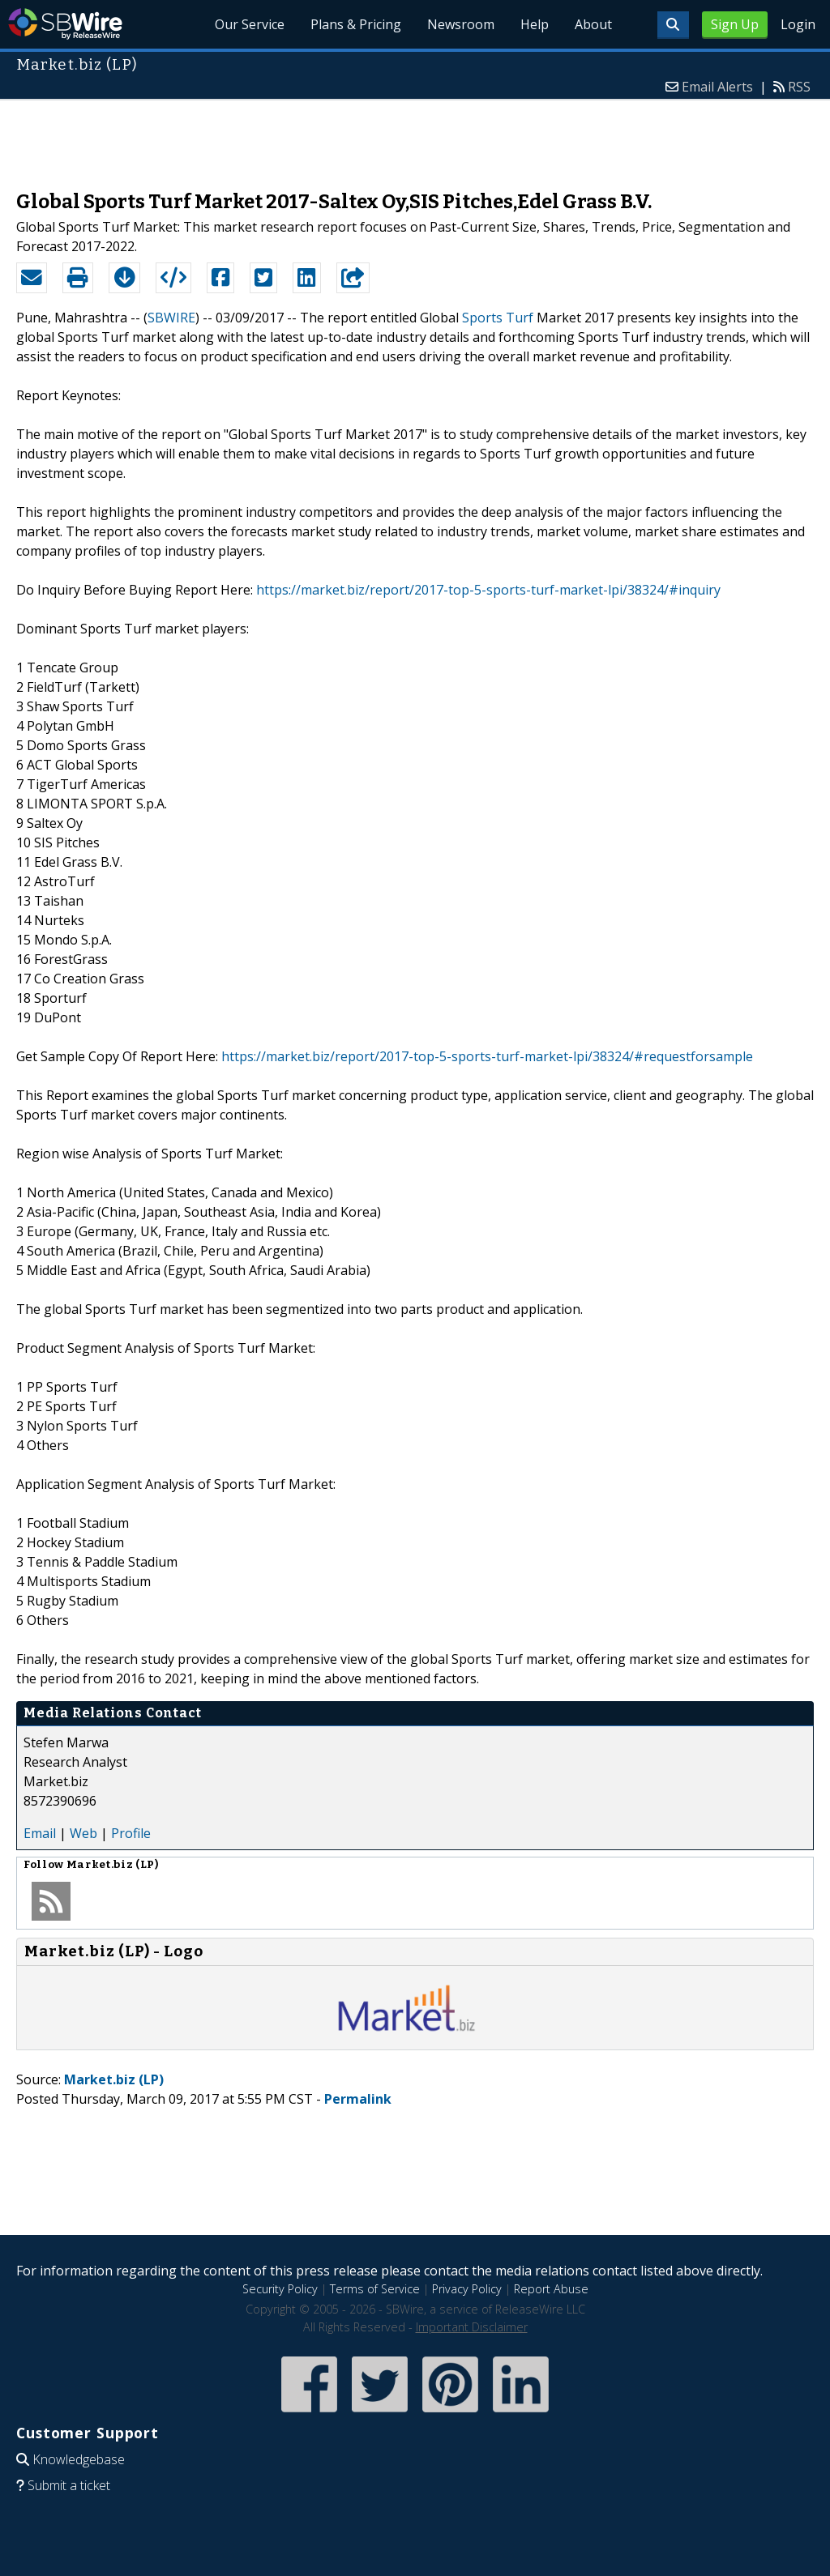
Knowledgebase (78, 2459)
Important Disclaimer (472, 2327)
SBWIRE (171, 317)
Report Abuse (551, 2289)
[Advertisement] (415, 136)
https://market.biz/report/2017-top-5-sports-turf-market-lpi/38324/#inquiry (488, 590)
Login (798, 24)
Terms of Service (375, 2289)
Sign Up (735, 24)
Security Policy (280, 2289)
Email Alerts (717, 87)
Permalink (357, 2099)
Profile (131, 1833)
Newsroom (460, 24)
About (593, 24)
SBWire (65, 24)
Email (40, 1833)
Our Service (250, 24)
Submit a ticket (69, 2485)
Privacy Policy (467, 2289)
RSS (799, 87)
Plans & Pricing (355, 24)
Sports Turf (497, 317)
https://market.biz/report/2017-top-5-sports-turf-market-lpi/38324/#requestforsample (487, 1056)
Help (534, 24)
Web (83, 1833)
